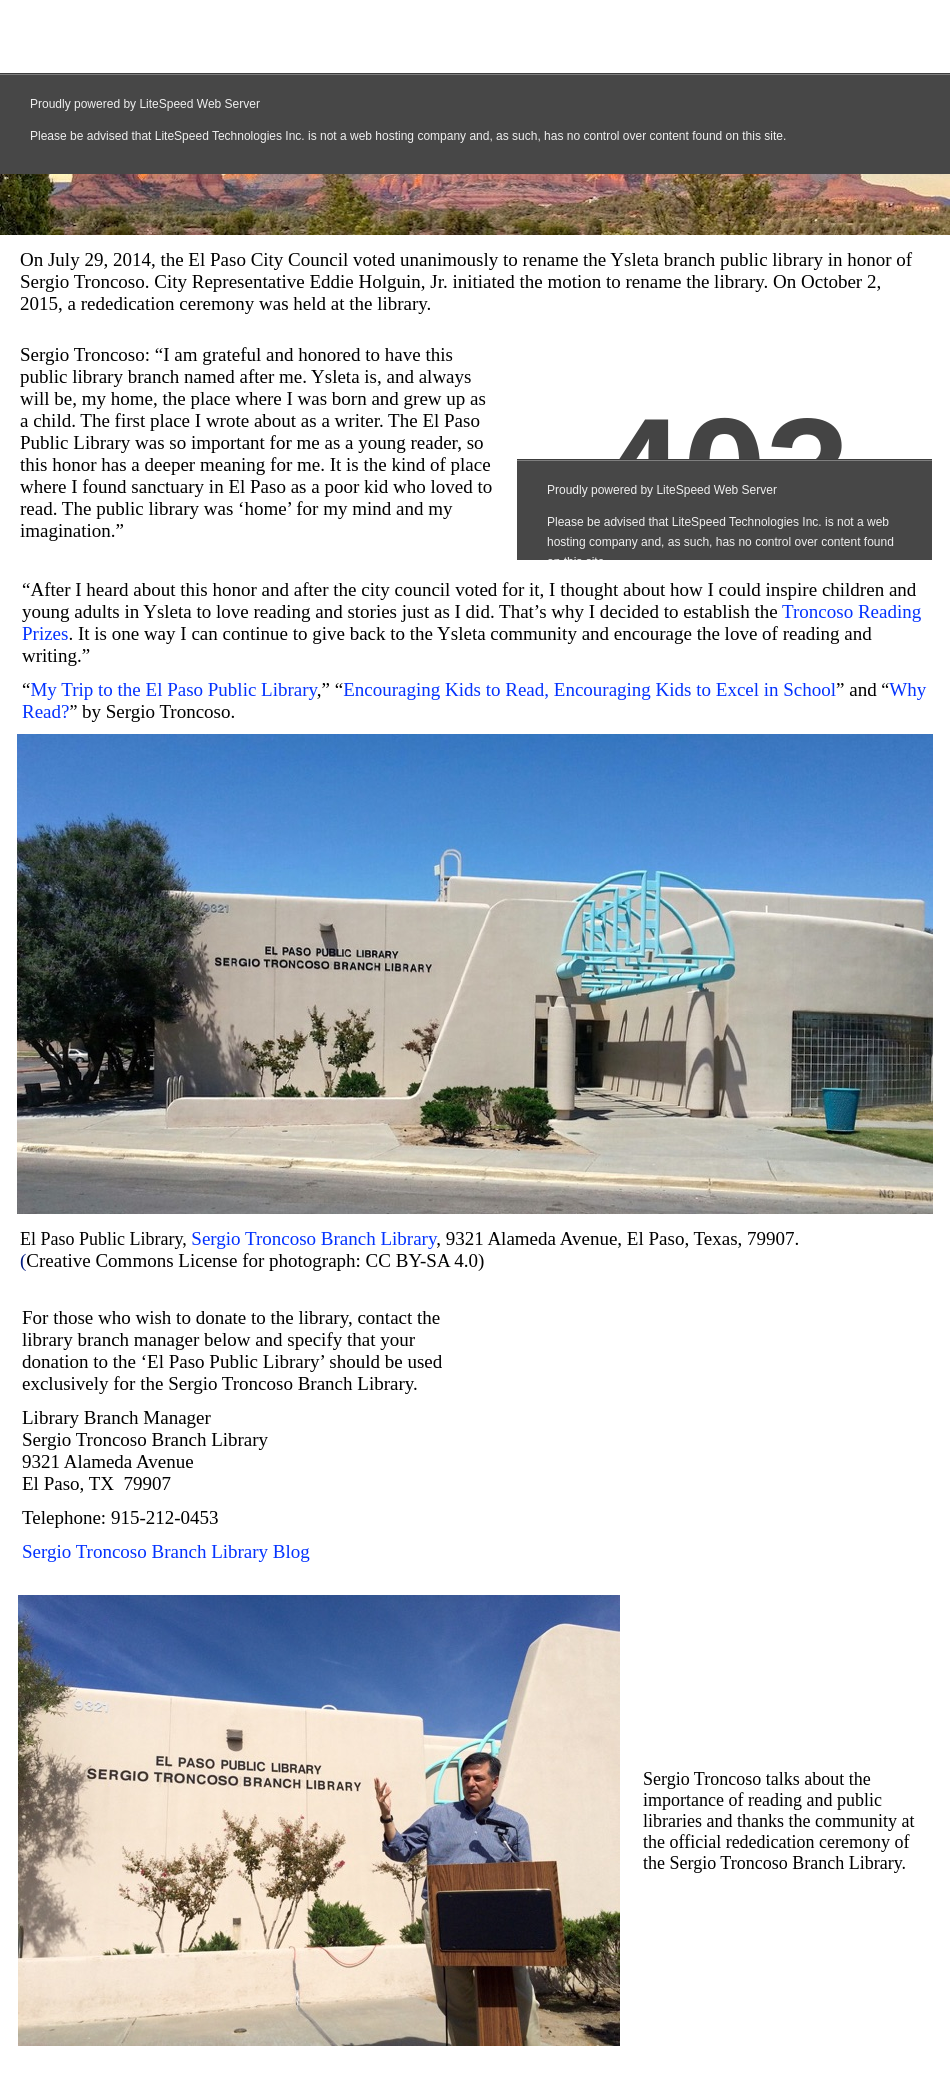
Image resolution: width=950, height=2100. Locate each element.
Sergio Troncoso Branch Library (313, 1238)
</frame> (707, 1438)
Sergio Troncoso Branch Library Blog (166, 1551)
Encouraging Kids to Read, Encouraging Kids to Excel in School (589, 689)
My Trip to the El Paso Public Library (173, 689)
